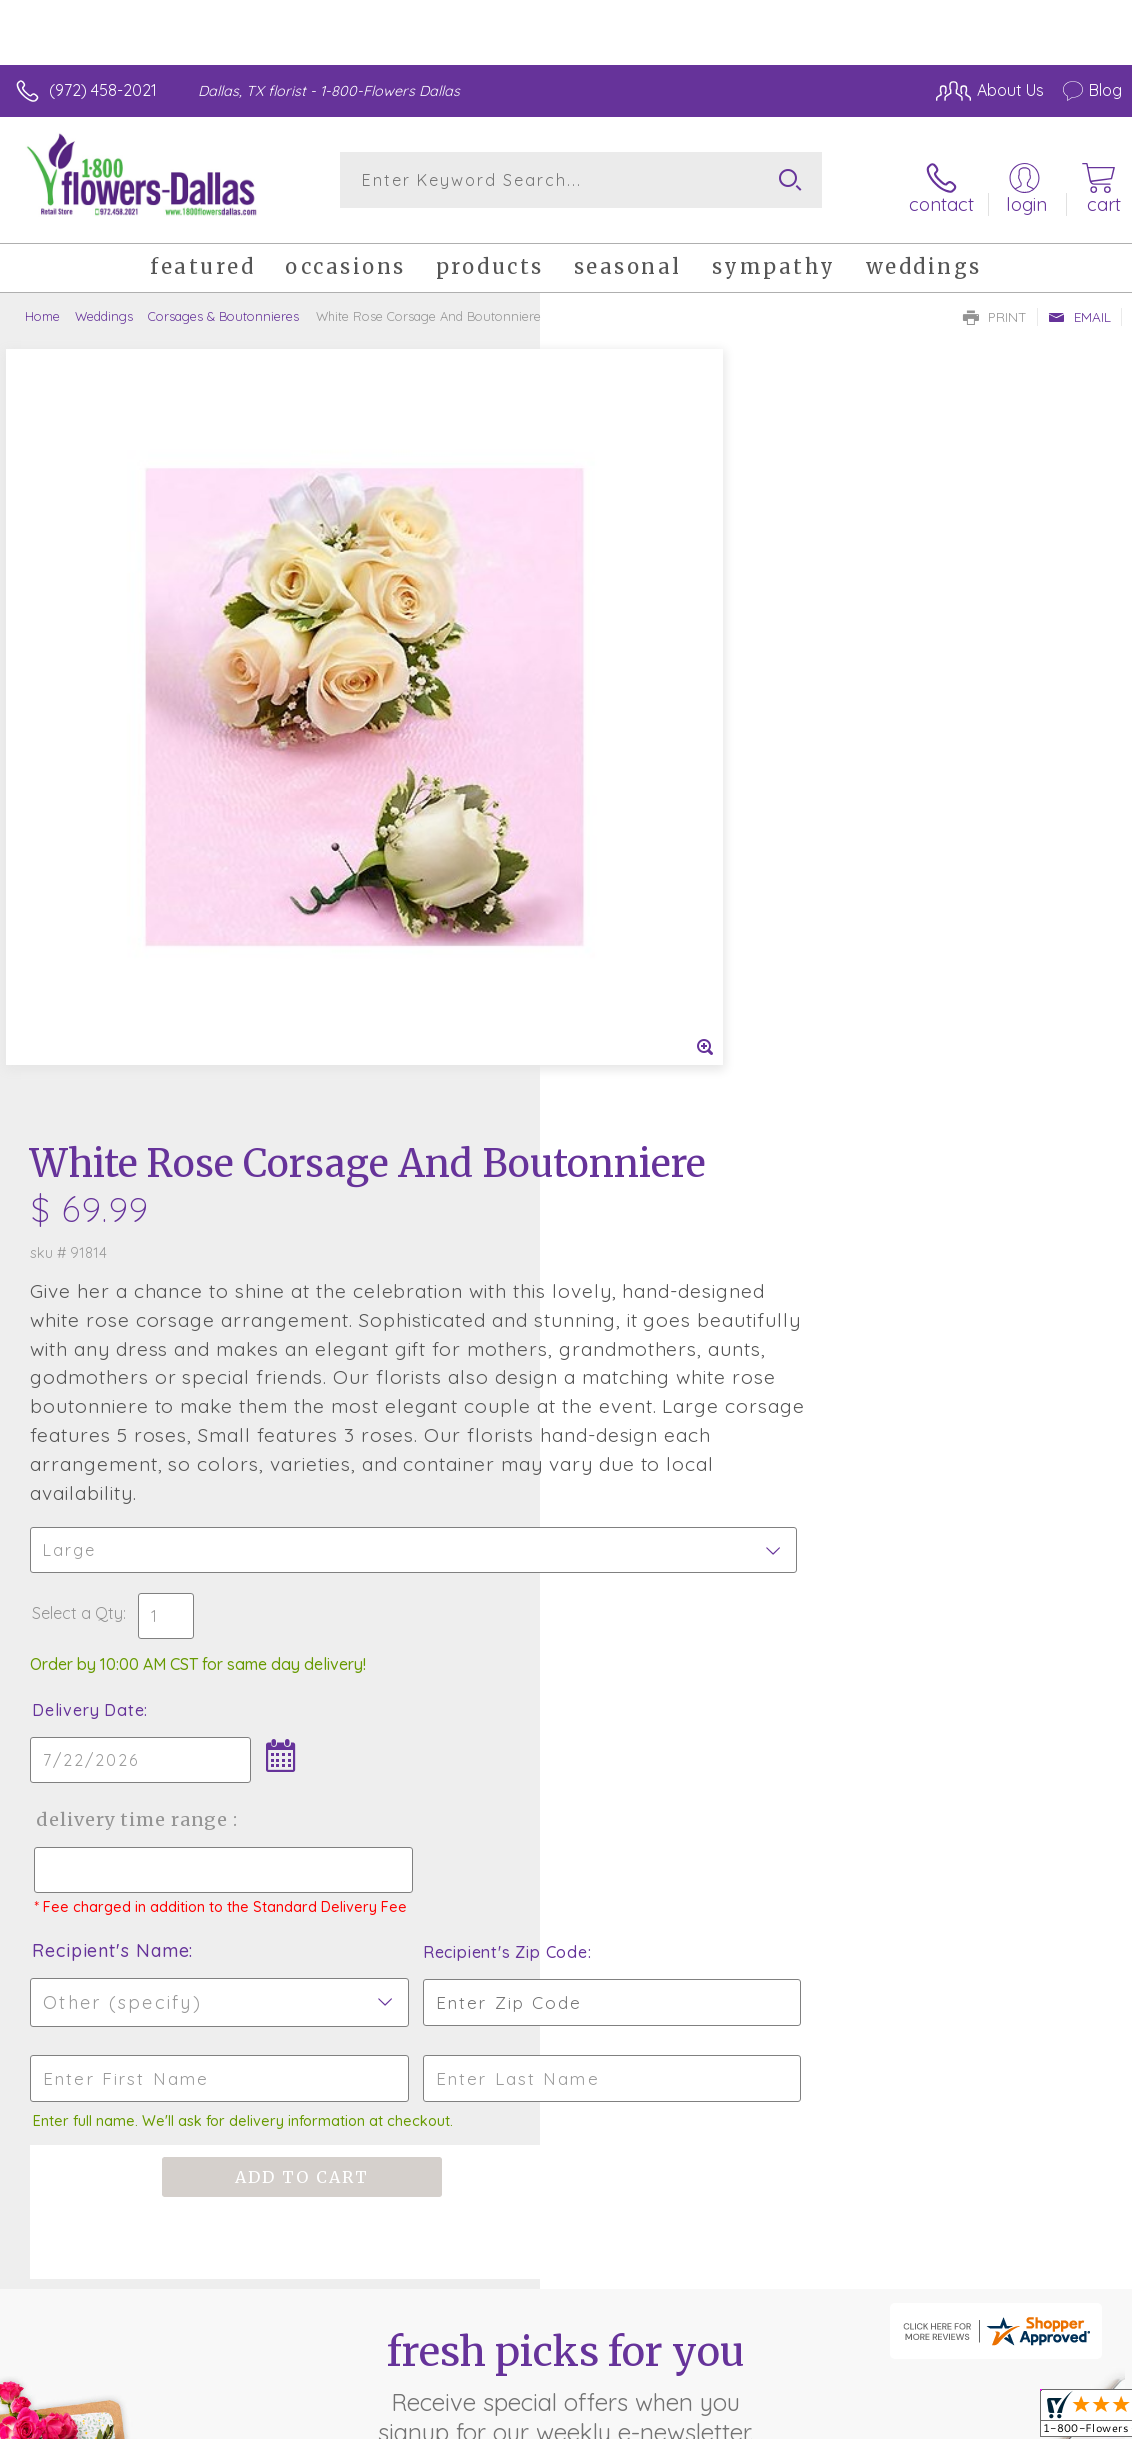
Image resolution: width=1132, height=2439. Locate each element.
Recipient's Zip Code (928, 1286)
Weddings (104, 305)
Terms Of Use (664, 2418)
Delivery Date (628, 1026)
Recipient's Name (650, 1284)
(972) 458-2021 (103, 90)
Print (995, 306)
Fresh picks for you (566, 1722)
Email (1079, 306)
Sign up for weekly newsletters (566, 1832)
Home (42, 305)
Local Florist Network (925, 2418)
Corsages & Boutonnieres (223, 305)
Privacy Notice (782, 2418)
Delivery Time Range (670, 1135)
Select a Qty (617, 929)
